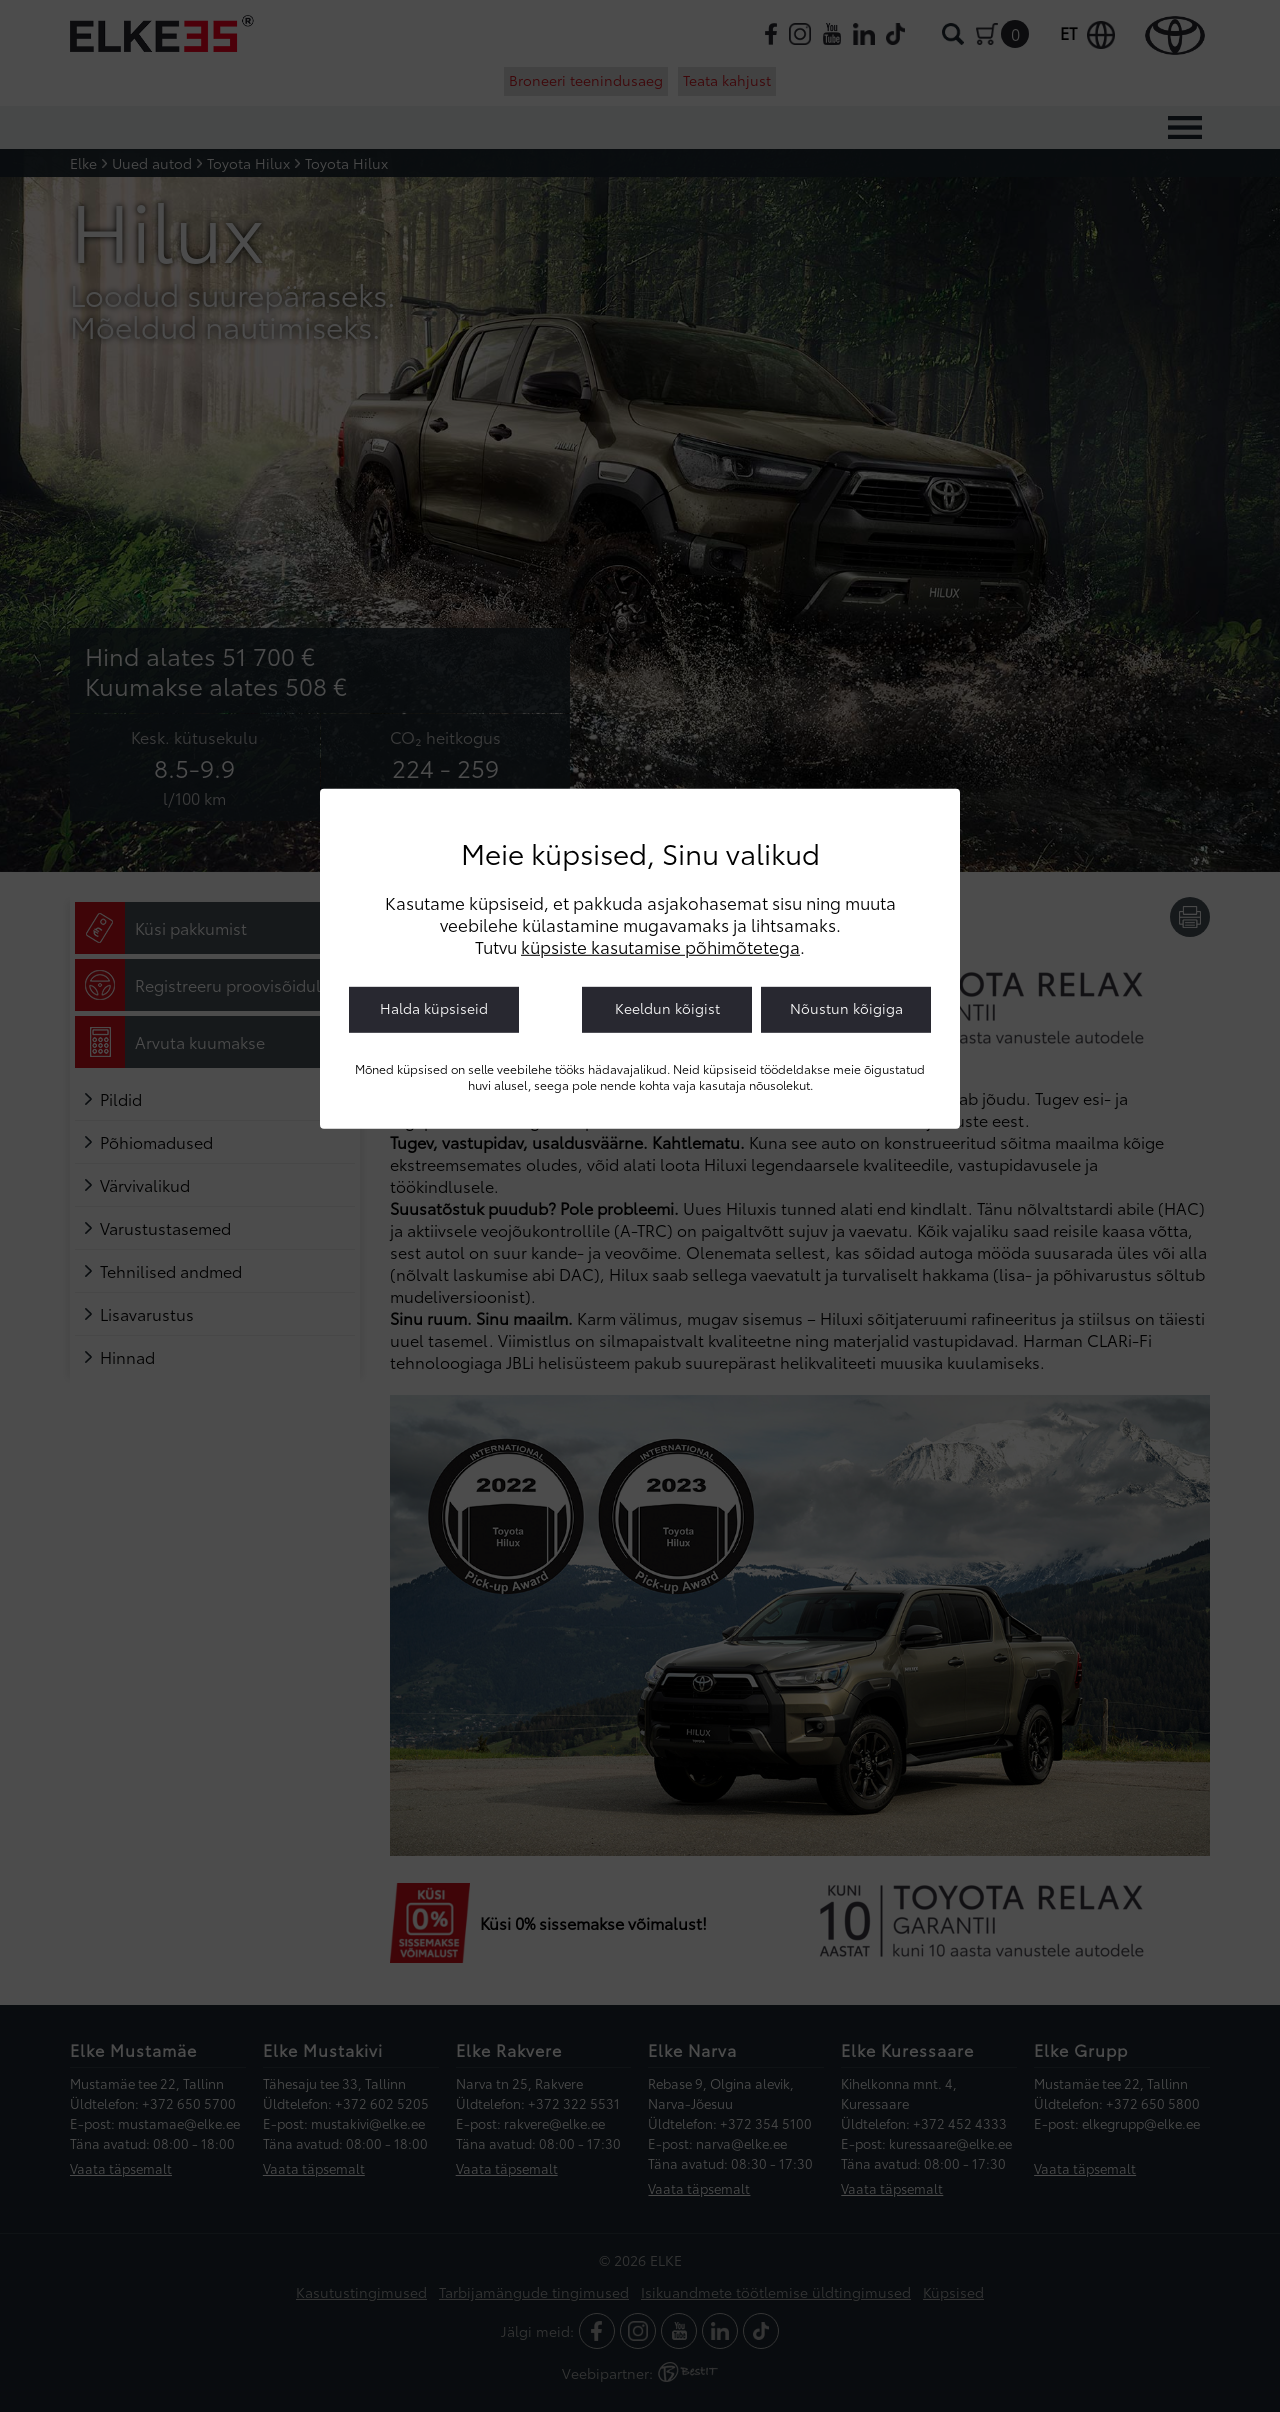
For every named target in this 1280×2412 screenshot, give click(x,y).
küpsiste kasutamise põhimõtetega (660, 946)
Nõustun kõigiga (846, 1008)
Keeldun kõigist (667, 1008)
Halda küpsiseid (434, 1008)
